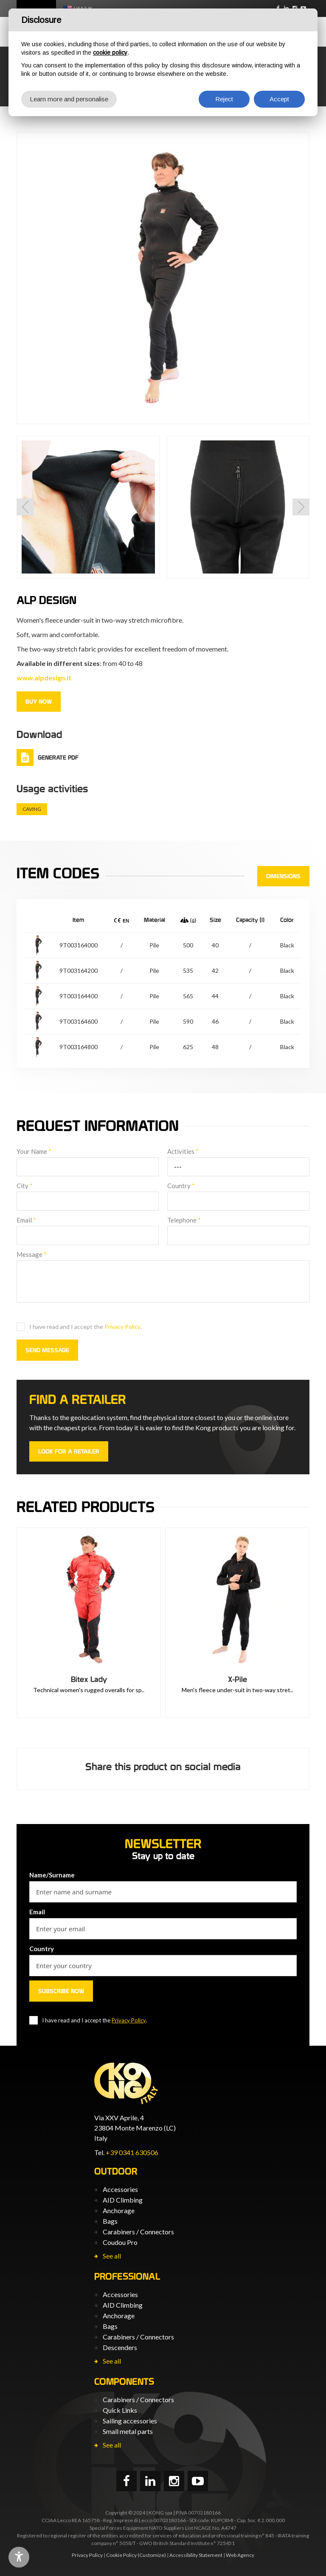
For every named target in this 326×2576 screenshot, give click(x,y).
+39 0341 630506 (132, 2152)
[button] (25, 506)
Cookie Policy (121, 2555)
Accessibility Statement (195, 2555)
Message (32, 1254)
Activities (183, 1151)
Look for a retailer (68, 1451)
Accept (279, 99)
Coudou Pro (120, 2242)
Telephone (184, 1220)
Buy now (38, 701)
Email (26, 1220)
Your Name (34, 1151)
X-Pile (237, 1679)
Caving (31, 809)
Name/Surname (52, 1875)
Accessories (120, 2189)
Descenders (120, 2347)
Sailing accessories (130, 2421)
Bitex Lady (89, 1679)
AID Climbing (123, 2200)
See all (112, 2256)
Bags (110, 2221)
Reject (224, 99)
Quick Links (120, 2410)
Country (181, 1185)
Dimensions (283, 876)
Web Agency (240, 2555)
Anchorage (119, 2210)
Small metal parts (128, 2431)
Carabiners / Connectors (138, 2232)
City (25, 1185)
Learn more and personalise (69, 99)
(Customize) (152, 2555)
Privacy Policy (122, 1326)
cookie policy (110, 52)
